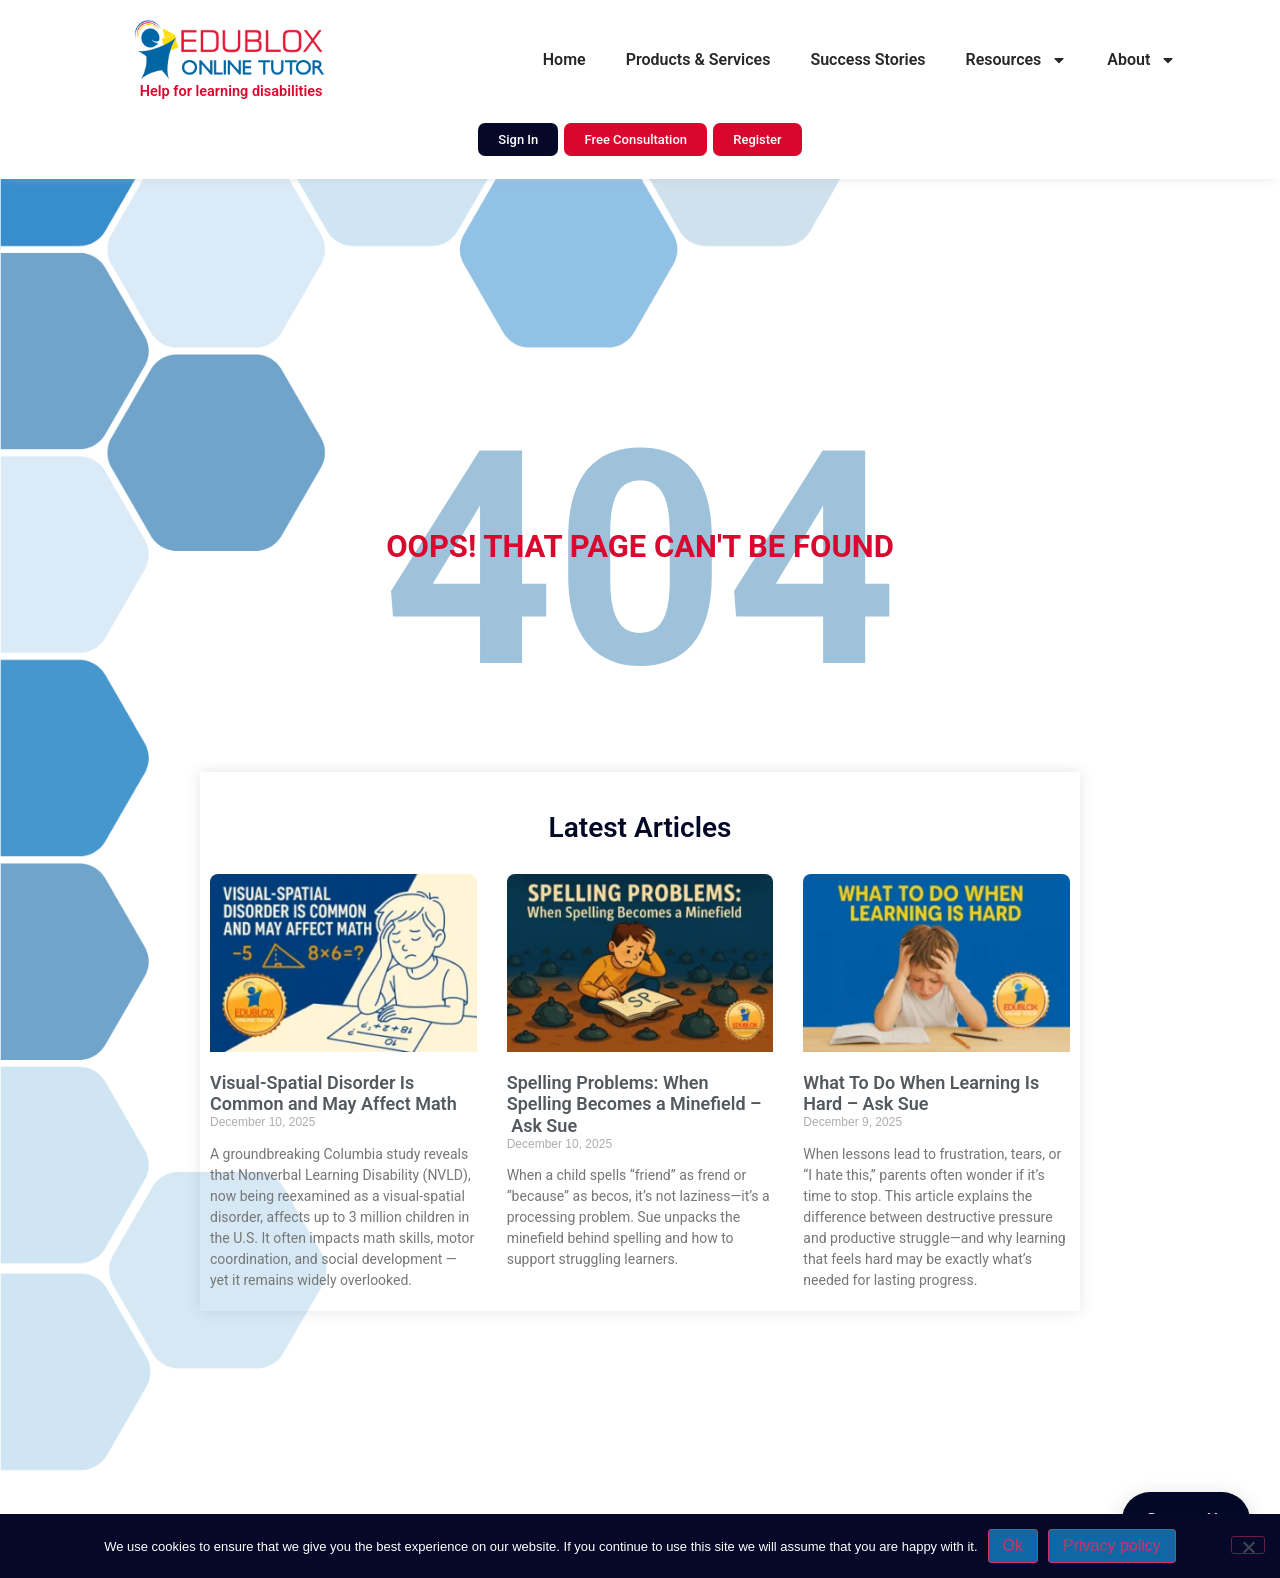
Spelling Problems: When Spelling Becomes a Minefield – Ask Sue (634, 1104)
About (1141, 60)
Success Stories (867, 59)
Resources (1017, 60)
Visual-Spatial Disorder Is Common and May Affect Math (333, 1093)
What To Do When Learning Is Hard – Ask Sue (921, 1093)
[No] (1248, 1545)
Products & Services (698, 59)
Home (564, 59)
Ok (1013, 1545)
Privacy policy (1112, 1545)
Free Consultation (635, 139)
